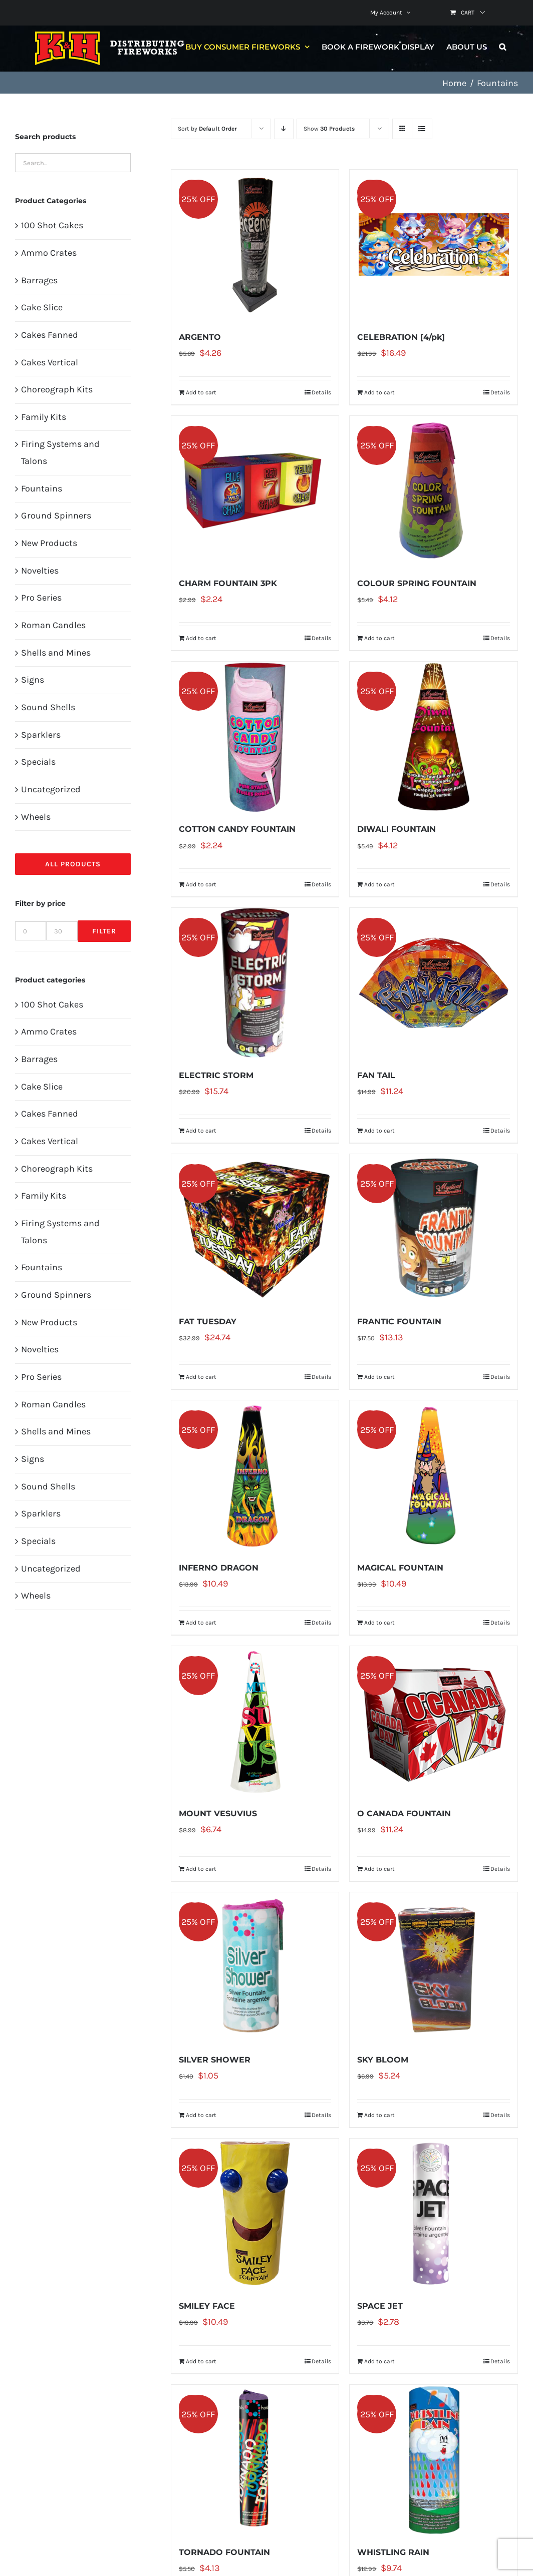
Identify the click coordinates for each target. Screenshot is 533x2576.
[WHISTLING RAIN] (433, 2460)
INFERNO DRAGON (218, 1568)
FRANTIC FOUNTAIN (399, 1321)
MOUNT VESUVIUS (218, 1813)
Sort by (207, 128)
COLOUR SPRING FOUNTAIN (416, 583)
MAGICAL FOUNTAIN (400, 1568)
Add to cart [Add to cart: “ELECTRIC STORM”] (201, 1130)
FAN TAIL (376, 1075)
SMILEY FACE (207, 2306)
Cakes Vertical (49, 362)
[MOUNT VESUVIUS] (255, 1721)
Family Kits (43, 416)
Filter (104, 931)
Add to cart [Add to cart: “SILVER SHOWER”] (201, 2115)
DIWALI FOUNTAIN (396, 829)
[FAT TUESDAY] (255, 1229)
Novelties (40, 570)
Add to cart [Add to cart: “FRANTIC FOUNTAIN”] (379, 1376)
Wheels (36, 816)
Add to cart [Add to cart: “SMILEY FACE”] (201, 2361)
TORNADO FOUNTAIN (224, 2552)
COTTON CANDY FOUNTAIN (237, 829)
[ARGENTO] (255, 245)
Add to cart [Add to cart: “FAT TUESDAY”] (201, 1376)
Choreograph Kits (57, 389)
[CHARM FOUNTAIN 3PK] (255, 491)
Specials (38, 761)
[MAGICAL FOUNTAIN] (433, 1475)
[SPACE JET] (433, 2214)
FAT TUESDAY (207, 1321)
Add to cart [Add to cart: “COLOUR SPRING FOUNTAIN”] (379, 638)
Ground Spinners (56, 515)
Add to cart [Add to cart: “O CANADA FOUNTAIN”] (379, 1868)
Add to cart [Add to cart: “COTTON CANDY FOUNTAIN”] (201, 884)
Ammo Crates (49, 252)
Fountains (41, 488)
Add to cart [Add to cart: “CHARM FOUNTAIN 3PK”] (201, 638)
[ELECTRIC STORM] (255, 983)
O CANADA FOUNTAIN (404, 1813)
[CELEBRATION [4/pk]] (433, 245)
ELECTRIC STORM (216, 1075)
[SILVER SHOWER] (255, 1967)
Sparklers (41, 734)
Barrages (39, 280)
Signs (32, 679)
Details (321, 392)
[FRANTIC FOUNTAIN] (433, 1229)
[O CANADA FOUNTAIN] (433, 1721)
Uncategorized (51, 789)
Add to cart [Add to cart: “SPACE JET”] (379, 2361)
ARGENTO (200, 337)
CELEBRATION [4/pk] (401, 337)
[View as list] (422, 129)
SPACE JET (380, 2306)
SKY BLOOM (382, 2060)
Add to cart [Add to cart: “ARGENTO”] (201, 392)
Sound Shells (48, 707)
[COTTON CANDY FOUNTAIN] (255, 737)
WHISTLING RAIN (393, 2552)
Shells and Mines (56, 652)
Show (329, 128)
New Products (49, 543)
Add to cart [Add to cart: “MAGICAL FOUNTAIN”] (379, 1622)
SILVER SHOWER (214, 2060)
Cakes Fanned (49, 334)
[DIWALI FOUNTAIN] (433, 737)
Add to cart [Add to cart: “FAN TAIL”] (379, 1130)
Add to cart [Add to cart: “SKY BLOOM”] (379, 2115)
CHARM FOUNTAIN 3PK (228, 583)
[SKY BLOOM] (433, 1967)
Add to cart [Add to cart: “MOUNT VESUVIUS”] (201, 1868)
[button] (502, 47)
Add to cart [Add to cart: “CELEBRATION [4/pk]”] (379, 392)
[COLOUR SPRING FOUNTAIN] (433, 491)
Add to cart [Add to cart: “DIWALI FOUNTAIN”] (379, 884)
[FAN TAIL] (433, 983)
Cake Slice (42, 307)
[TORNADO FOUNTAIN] (255, 2460)
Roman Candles (53, 625)
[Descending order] (284, 129)
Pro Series (41, 597)
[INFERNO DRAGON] (255, 1475)
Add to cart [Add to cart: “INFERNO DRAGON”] (201, 1622)
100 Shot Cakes (52, 225)
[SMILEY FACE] (255, 2214)
